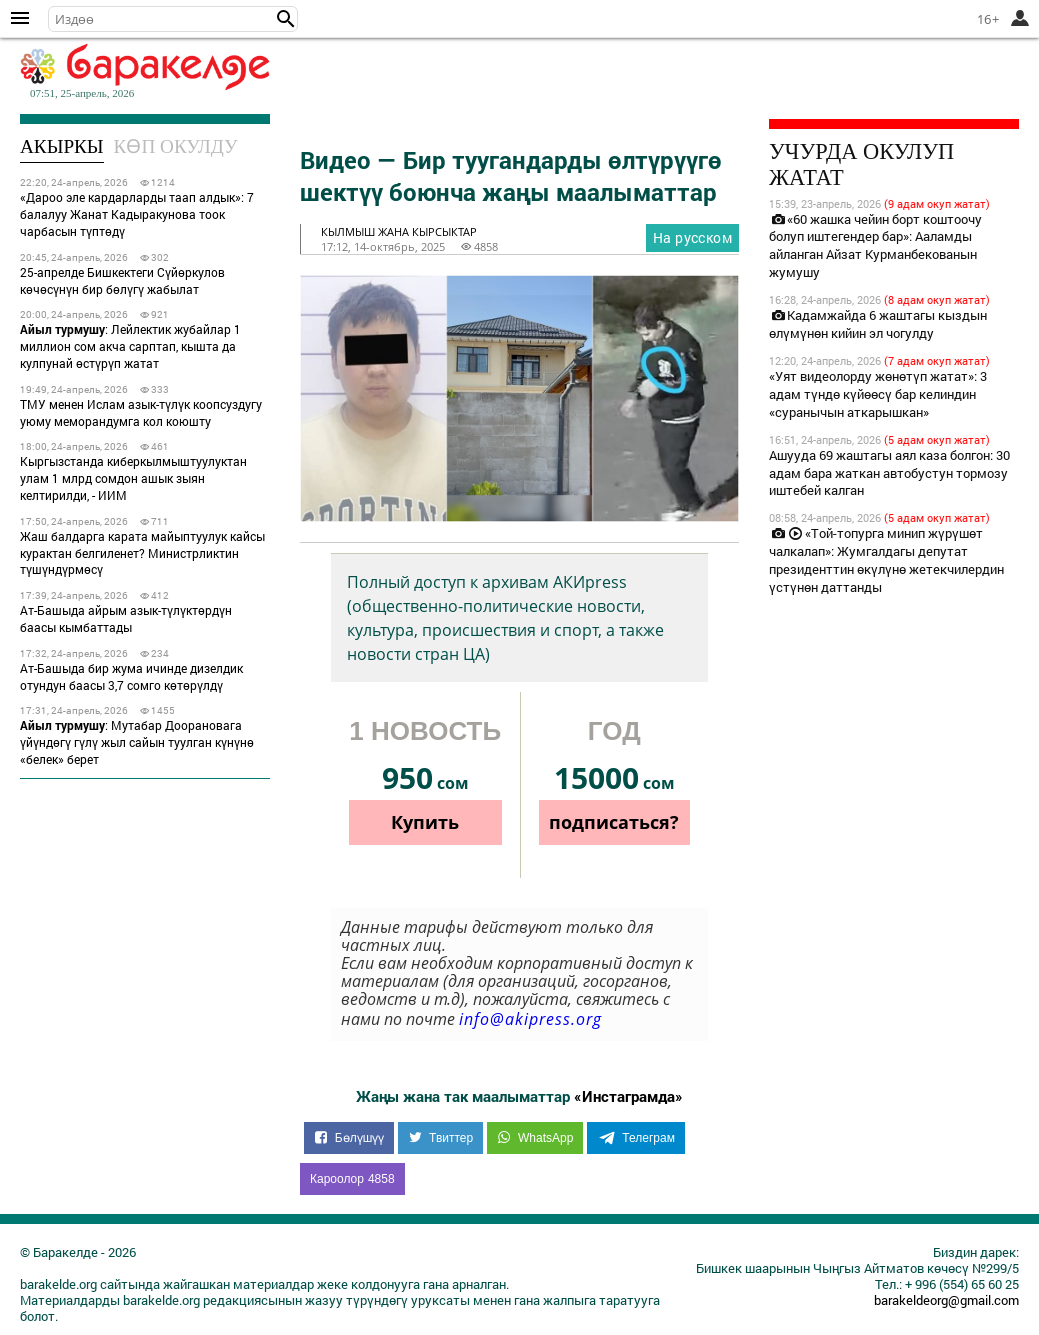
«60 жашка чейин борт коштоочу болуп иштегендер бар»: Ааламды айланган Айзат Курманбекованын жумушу (875, 246)
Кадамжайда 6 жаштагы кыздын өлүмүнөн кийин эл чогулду (878, 324)
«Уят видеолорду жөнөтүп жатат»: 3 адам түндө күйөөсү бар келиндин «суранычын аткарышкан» (878, 394)
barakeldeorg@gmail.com (946, 1300)
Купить (425, 822)
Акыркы (62, 146)
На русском (692, 237)
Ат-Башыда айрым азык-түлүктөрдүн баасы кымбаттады (126, 618)
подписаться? (614, 822)
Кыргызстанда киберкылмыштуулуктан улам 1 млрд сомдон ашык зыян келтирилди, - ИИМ (133, 478)
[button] (286, 19)
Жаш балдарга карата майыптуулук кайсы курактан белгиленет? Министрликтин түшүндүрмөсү (142, 553)
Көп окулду (176, 146)
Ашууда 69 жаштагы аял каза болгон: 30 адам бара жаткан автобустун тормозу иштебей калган (889, 473)
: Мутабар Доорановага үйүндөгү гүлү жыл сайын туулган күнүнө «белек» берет (137, 742)
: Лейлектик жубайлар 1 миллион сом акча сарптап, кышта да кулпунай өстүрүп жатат (130, 346)
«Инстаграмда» (628, 1096)
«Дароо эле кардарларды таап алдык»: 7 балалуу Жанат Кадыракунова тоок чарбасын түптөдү (137, 214)
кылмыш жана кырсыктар (399, 231)
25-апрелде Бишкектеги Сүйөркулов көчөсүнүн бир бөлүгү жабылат (122, 280)
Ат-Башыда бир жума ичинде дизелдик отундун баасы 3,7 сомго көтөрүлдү (131, 676)
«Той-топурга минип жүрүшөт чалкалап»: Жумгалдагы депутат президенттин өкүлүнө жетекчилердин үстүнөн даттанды (886, 560)
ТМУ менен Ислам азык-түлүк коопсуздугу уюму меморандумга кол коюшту (141, 412)
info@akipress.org (530, 1019)
